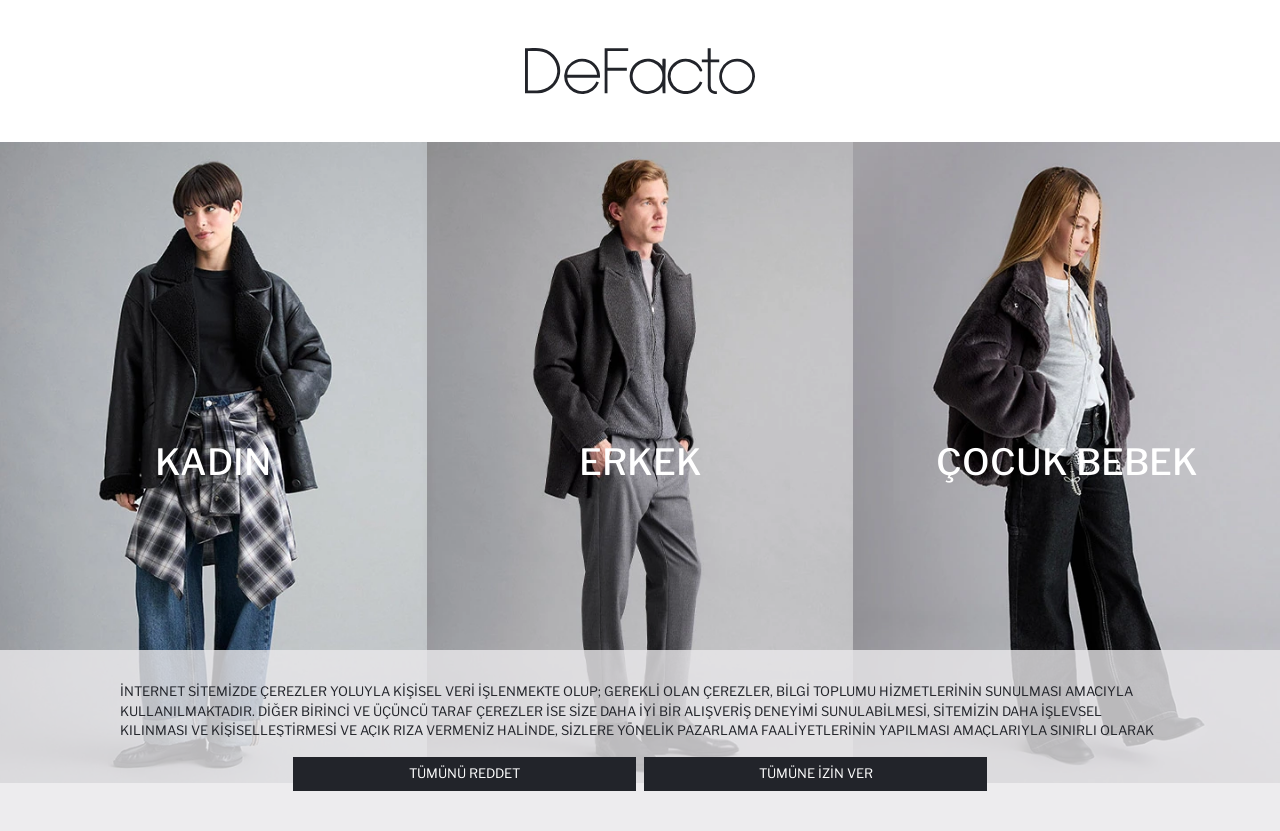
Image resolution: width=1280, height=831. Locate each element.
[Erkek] (640, 462)
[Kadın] (213, 462)
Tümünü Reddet (464, 773)
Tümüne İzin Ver (816, 773)
